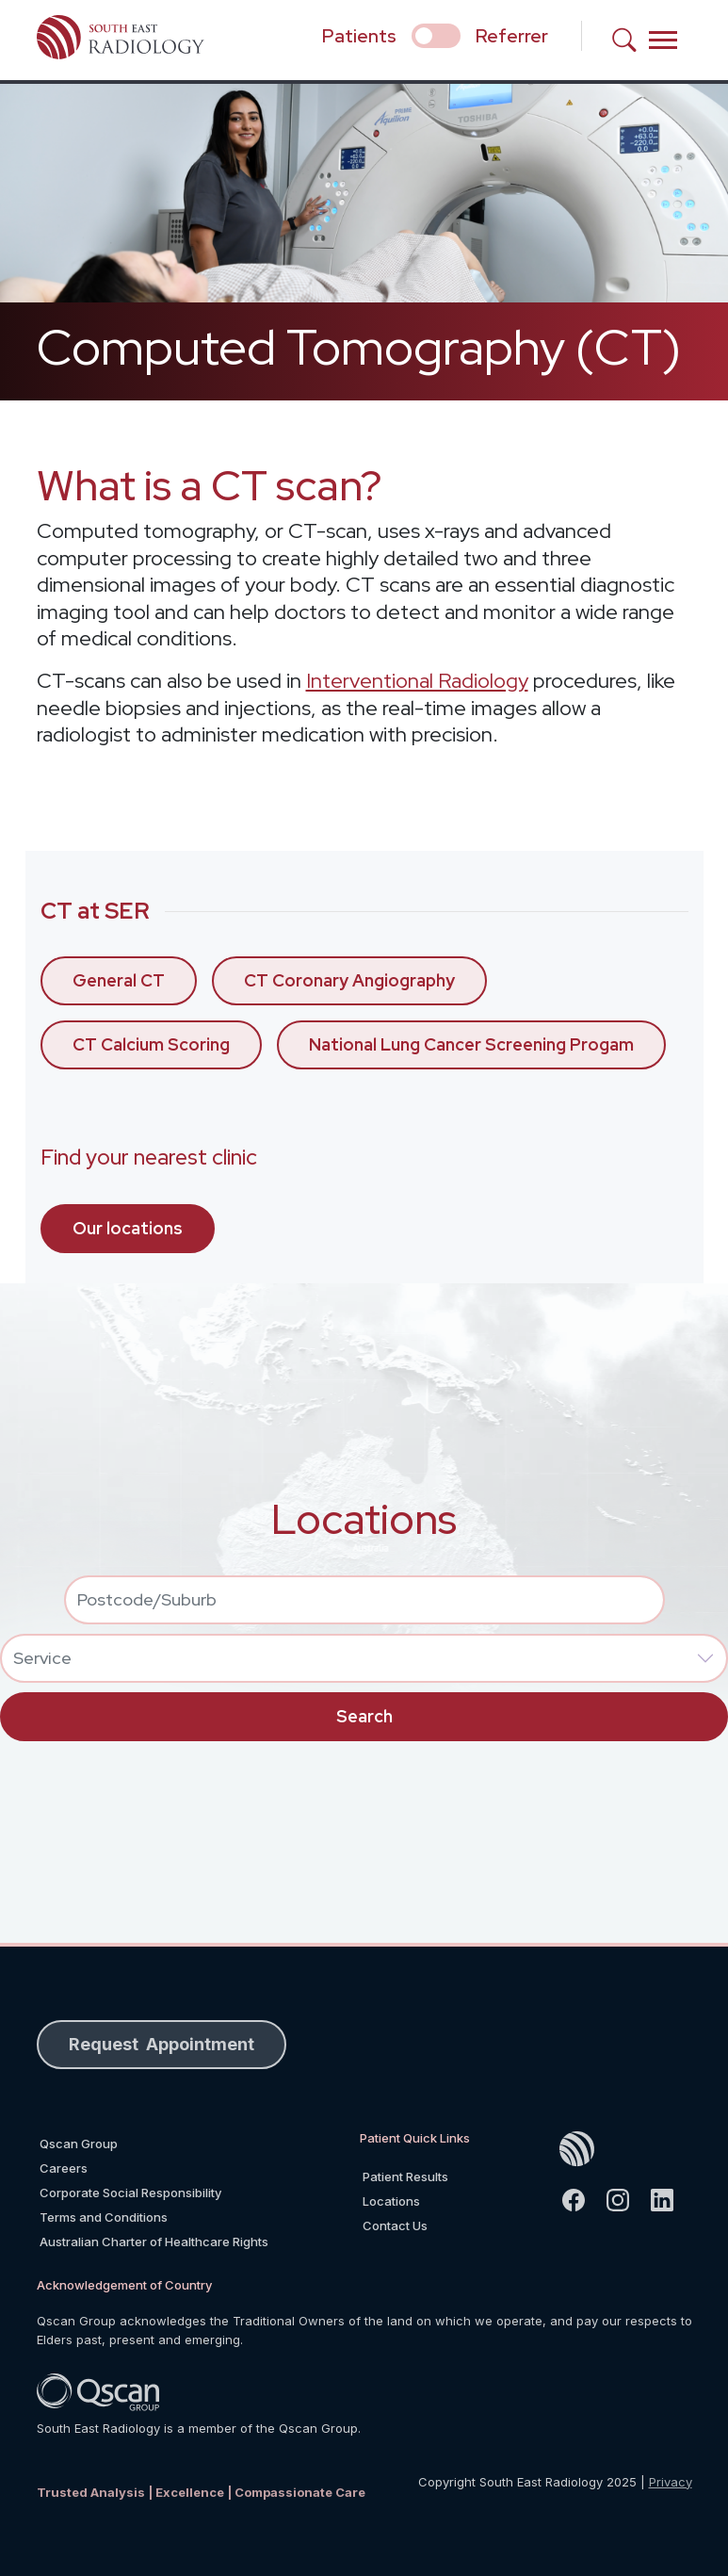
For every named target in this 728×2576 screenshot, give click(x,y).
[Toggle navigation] (663, 40)
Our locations (128, 1228)
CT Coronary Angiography (349, 980)
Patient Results (405, 2176)
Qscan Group (79, 2143)
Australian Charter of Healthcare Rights (154, 2241)
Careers (64, 2168)
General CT (119, 980)
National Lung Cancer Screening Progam (471, 1044)
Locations (391, 2201)
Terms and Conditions (104, 2217)
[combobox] (364, 1599)
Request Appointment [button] (161, 2044)
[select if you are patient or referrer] (436, 36)
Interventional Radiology (417, 680)
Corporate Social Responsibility (130, 2192)
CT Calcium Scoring (151, 1044)
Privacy (670, 2481)
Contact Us (395, 2225)
